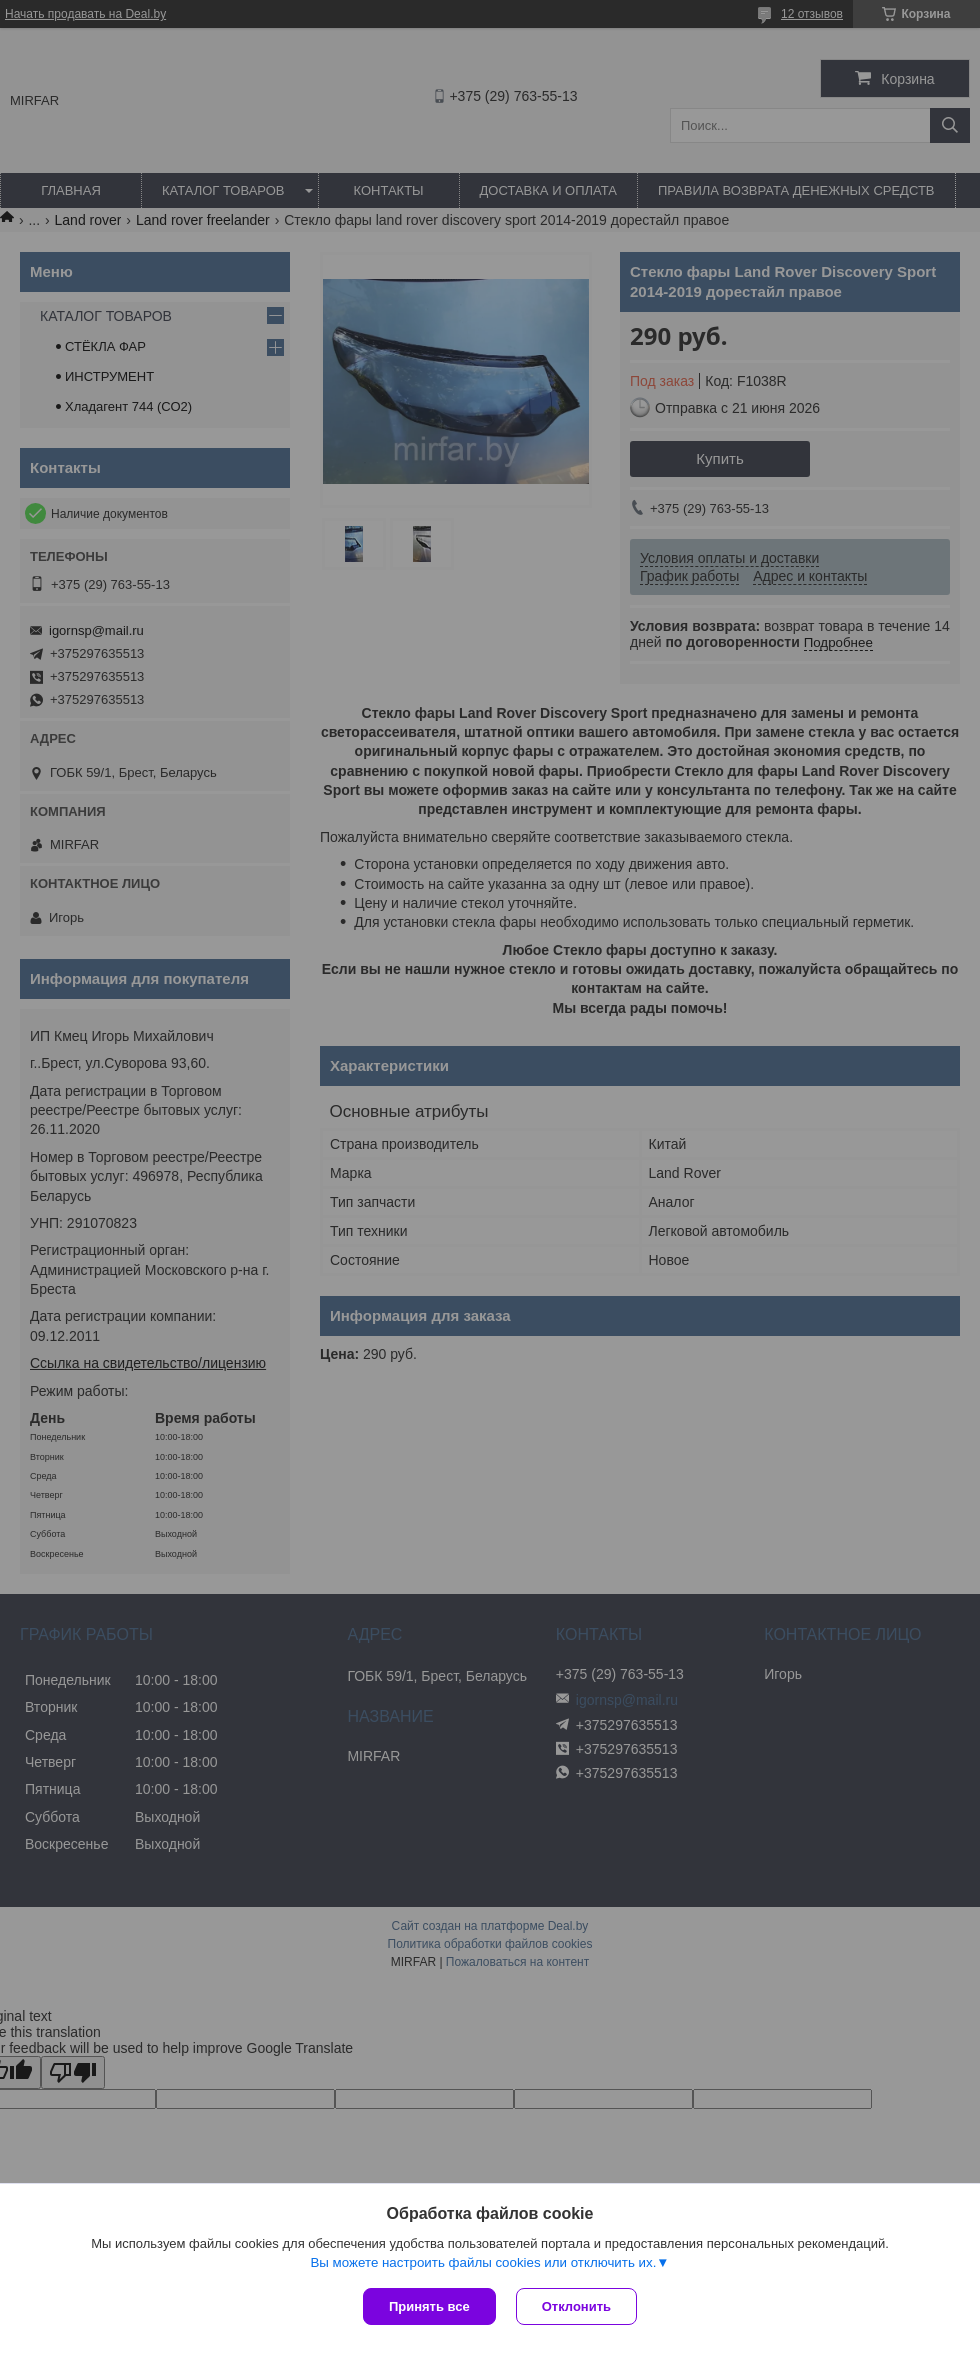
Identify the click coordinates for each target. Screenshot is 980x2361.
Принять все (429, 2306)
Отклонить (576, 2306)
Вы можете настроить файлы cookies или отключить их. (483, 2262)
